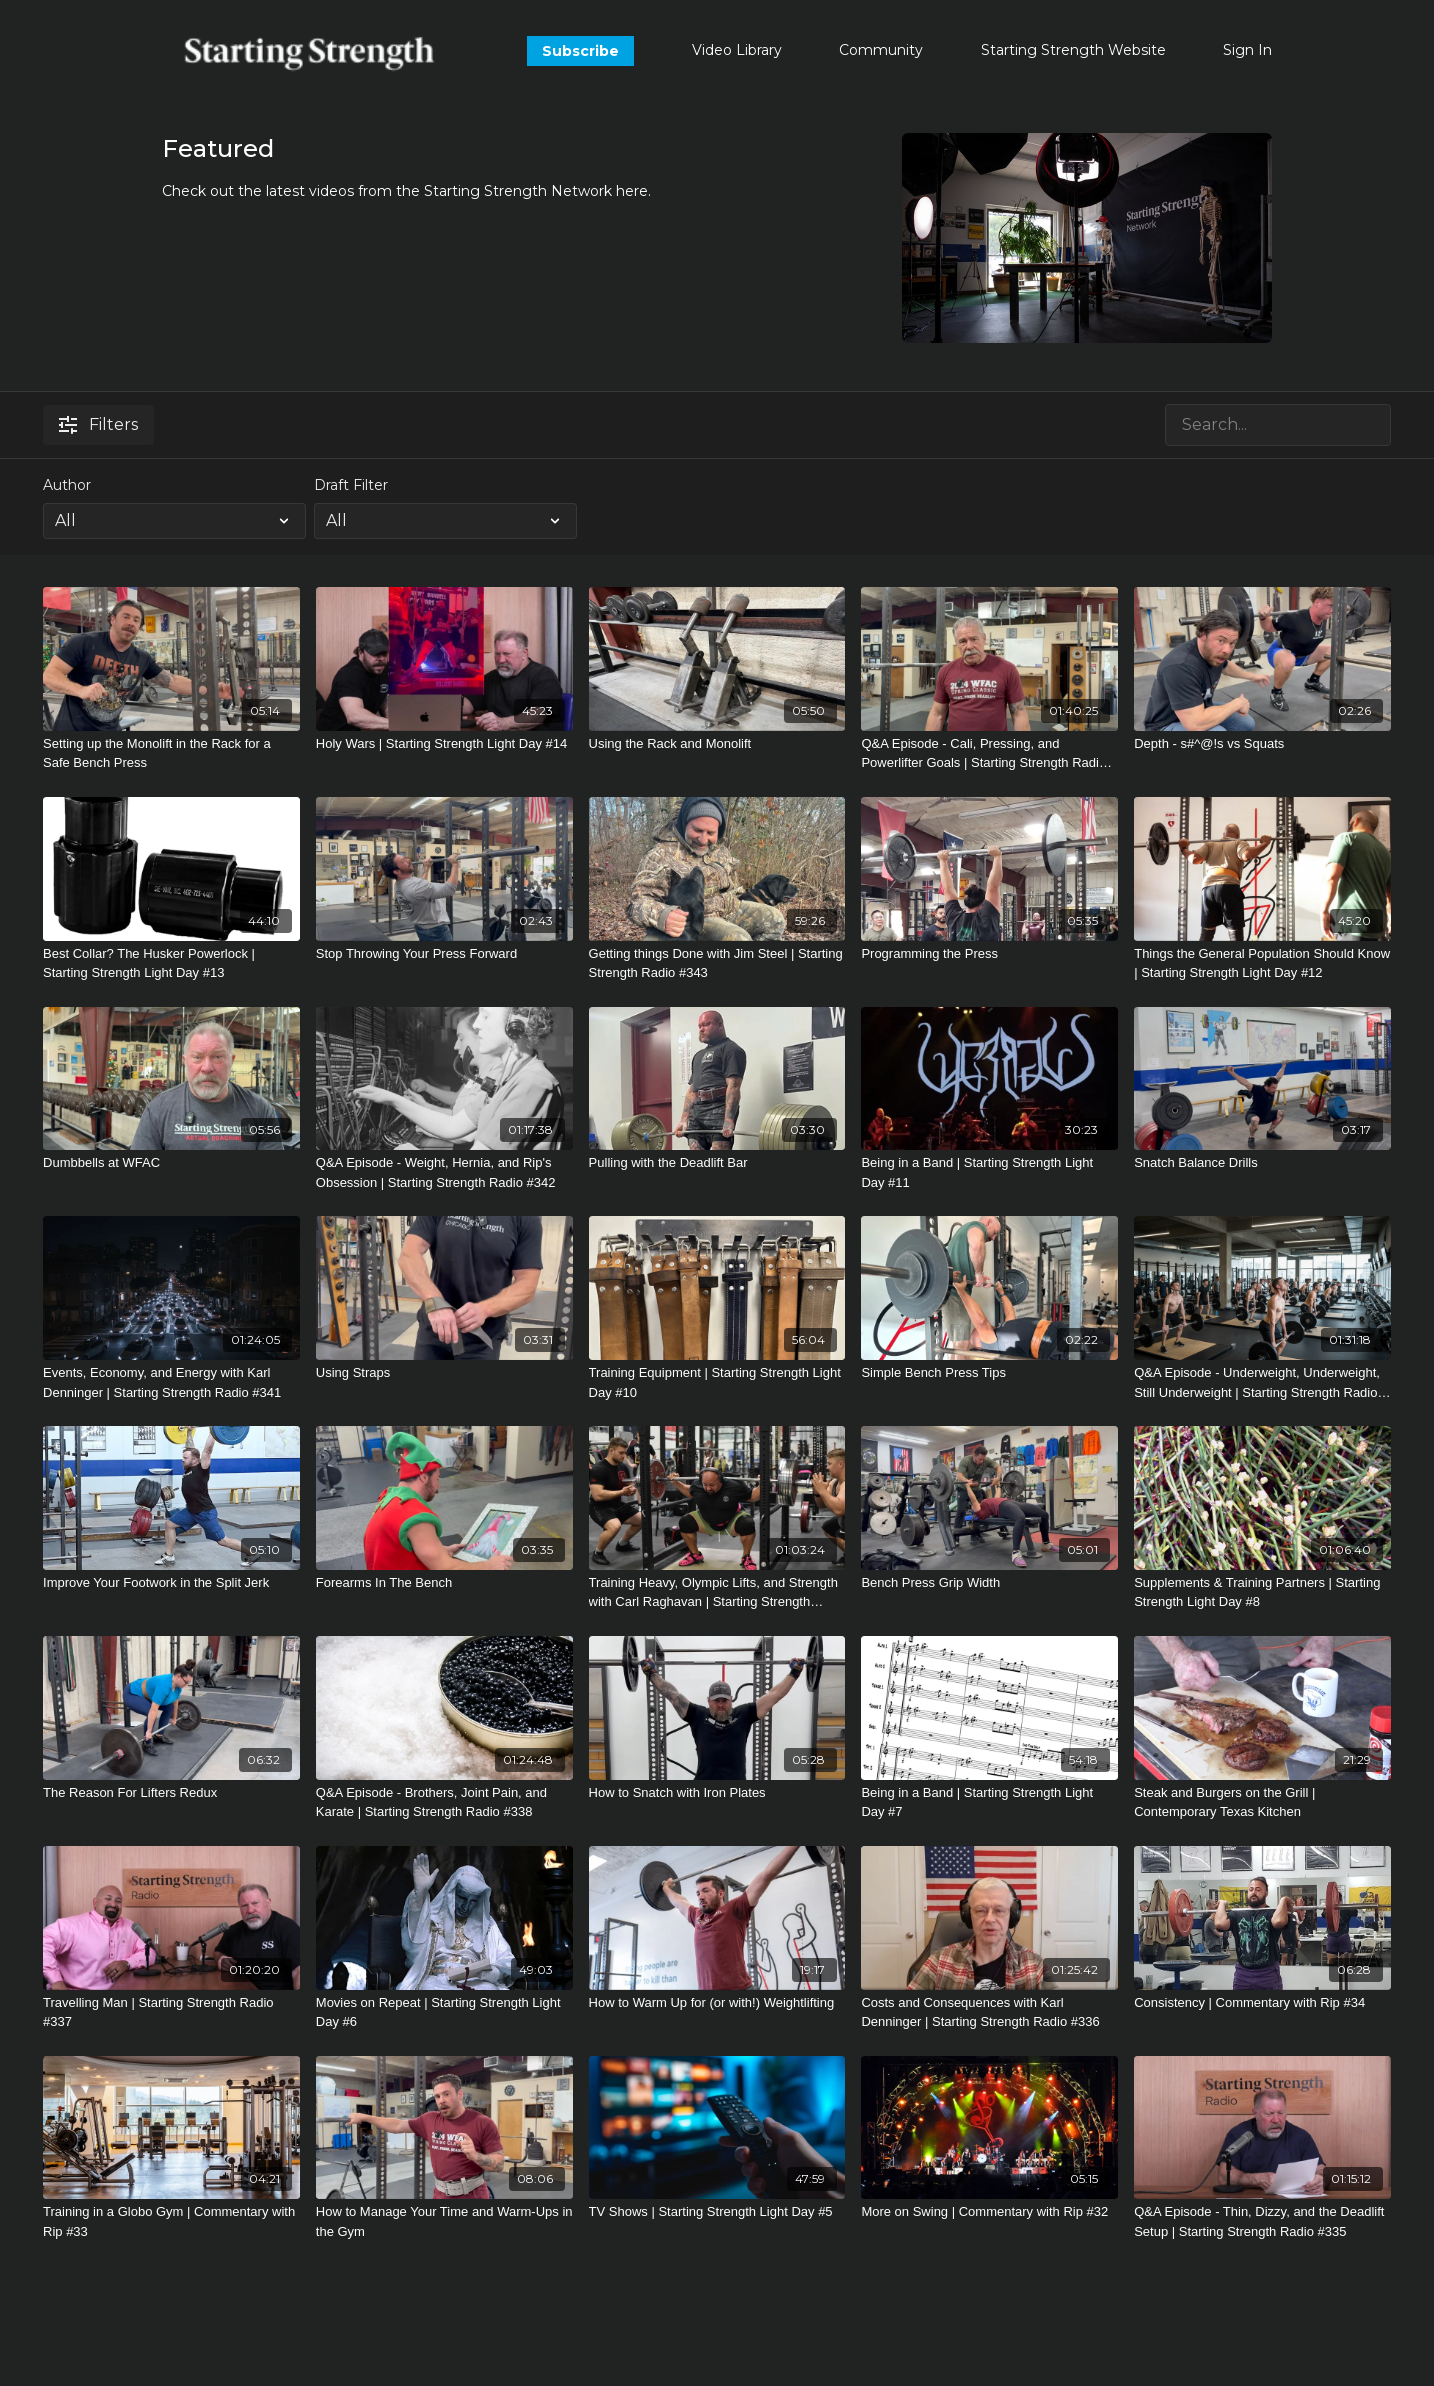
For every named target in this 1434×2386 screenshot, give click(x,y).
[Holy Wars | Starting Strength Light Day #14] (444, 744)
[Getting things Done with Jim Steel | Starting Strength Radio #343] (717, 963)
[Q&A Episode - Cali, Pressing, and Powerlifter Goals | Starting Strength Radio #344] (989, 753)
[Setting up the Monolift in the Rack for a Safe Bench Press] (171, 753)
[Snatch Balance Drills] (1262, 1163)
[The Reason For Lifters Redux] (171, 1793)
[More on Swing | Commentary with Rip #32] (989, 2212)
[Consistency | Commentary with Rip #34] (1262, 2003)
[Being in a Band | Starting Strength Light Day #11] (989, 1172)
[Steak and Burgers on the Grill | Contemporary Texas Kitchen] (1262, 1802)
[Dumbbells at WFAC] (171, 1163)
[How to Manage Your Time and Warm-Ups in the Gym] (444, 2221)
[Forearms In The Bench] (444, 1583)
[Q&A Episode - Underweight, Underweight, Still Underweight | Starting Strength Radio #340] (1262, 1382)
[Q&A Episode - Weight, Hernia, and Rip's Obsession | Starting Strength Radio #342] (444, 1172)
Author (67, 485)
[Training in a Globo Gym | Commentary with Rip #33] (171, 2221)
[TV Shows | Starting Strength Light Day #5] (717, 2212)
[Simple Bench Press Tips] (989, 1373)
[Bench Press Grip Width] (989, 1583)
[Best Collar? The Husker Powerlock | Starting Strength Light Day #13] (171, 963)
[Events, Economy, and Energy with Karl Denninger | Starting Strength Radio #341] (171, 1382)
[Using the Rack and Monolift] (717, 744)
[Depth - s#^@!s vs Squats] (1262, 744)
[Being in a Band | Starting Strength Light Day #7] (989, 1802)
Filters (98, 424)
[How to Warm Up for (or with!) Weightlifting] (717, 2003)
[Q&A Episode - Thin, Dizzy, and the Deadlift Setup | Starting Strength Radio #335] (1262, 2221)
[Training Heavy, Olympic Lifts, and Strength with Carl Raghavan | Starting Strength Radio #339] (717, 1592)
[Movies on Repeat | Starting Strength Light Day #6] (444, 2012)
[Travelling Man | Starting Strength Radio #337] (171, 2012)
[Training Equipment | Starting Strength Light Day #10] (717, 1382)
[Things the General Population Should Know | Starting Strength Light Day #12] (1262, 963)
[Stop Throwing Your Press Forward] (444, 954)
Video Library (737, 50)
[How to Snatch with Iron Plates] (717, 1793)
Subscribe (580, 51)
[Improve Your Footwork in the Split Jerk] (171, 1583)
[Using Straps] (444, 1373)
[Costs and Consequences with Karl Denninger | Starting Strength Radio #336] (989, 2012)
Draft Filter (351, 485)
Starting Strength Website (1073, 50)
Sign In (1247, 50)
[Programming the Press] (989, 954)
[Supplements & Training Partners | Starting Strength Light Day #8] (1262, 1592)
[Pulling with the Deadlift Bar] (717, 1163)
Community (881, 50)
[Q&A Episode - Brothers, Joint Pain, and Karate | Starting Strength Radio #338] (444, 1802)
